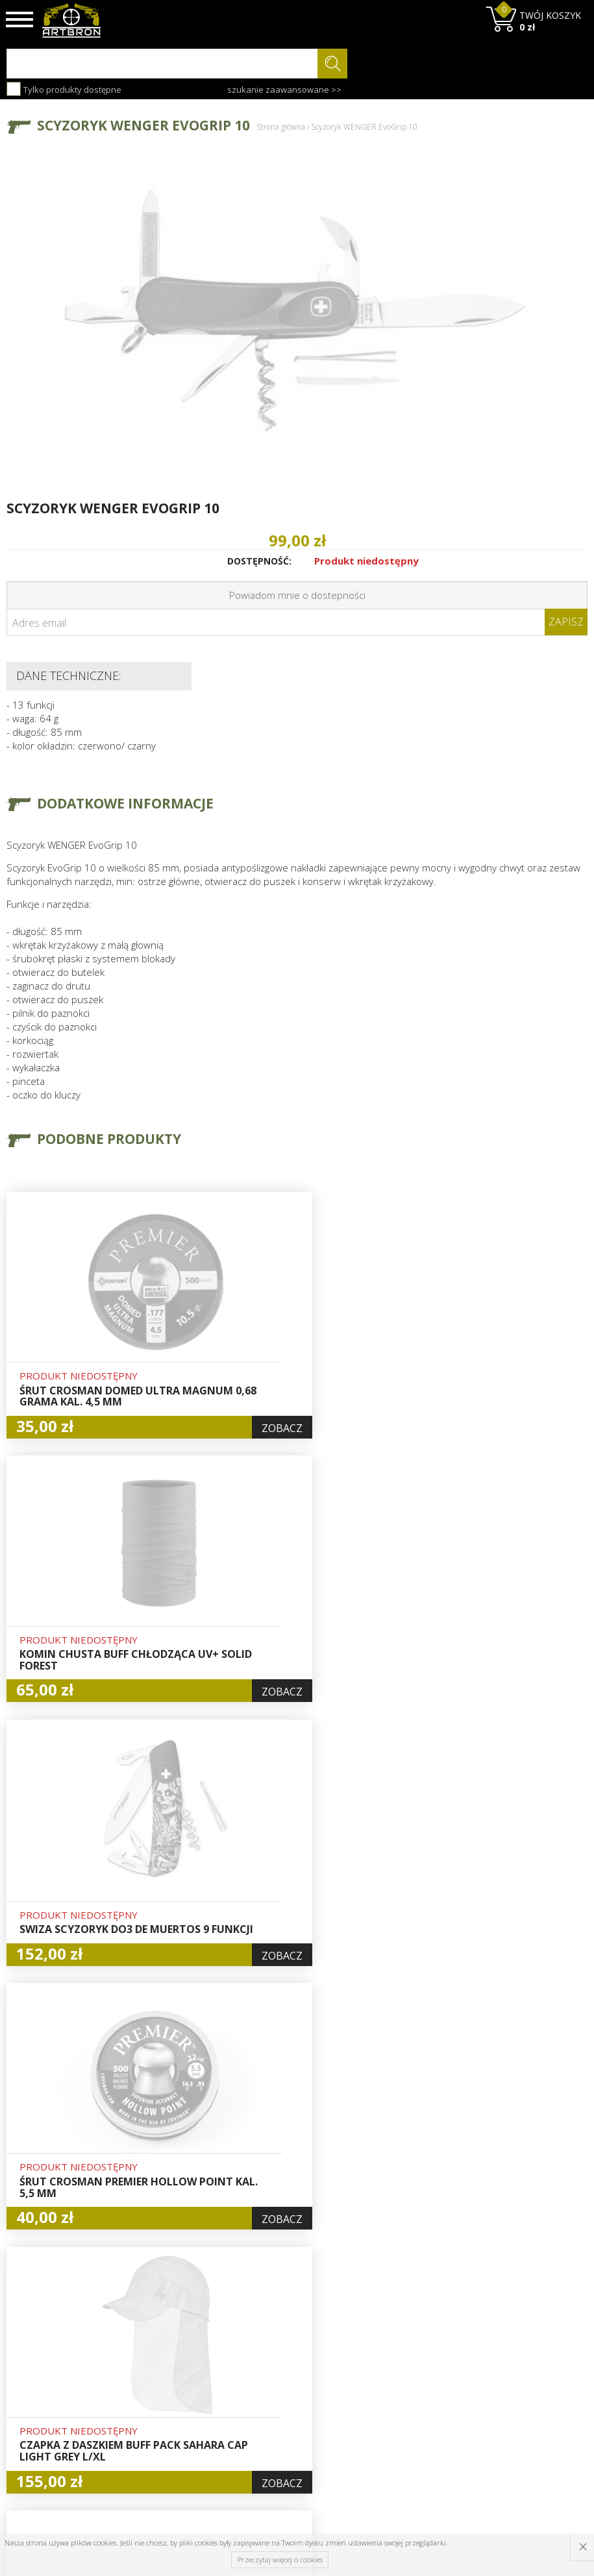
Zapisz (566, 621)
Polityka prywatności (280, 2446)
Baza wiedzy (181, 2378)
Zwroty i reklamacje (197, 2438)
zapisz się (544, 2413)
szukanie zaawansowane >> (284, 89)
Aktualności (179, 2393)
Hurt (263, 2379)
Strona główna (280, 126)
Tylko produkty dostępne (63, 89)
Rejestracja (278, 2409)
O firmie (173, 2363)
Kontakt (171, 2453)
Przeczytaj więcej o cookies (280, 2559)
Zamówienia (280, 2424)
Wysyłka (172, 2408)
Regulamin (178, 2423)
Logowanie (277, 2394)
